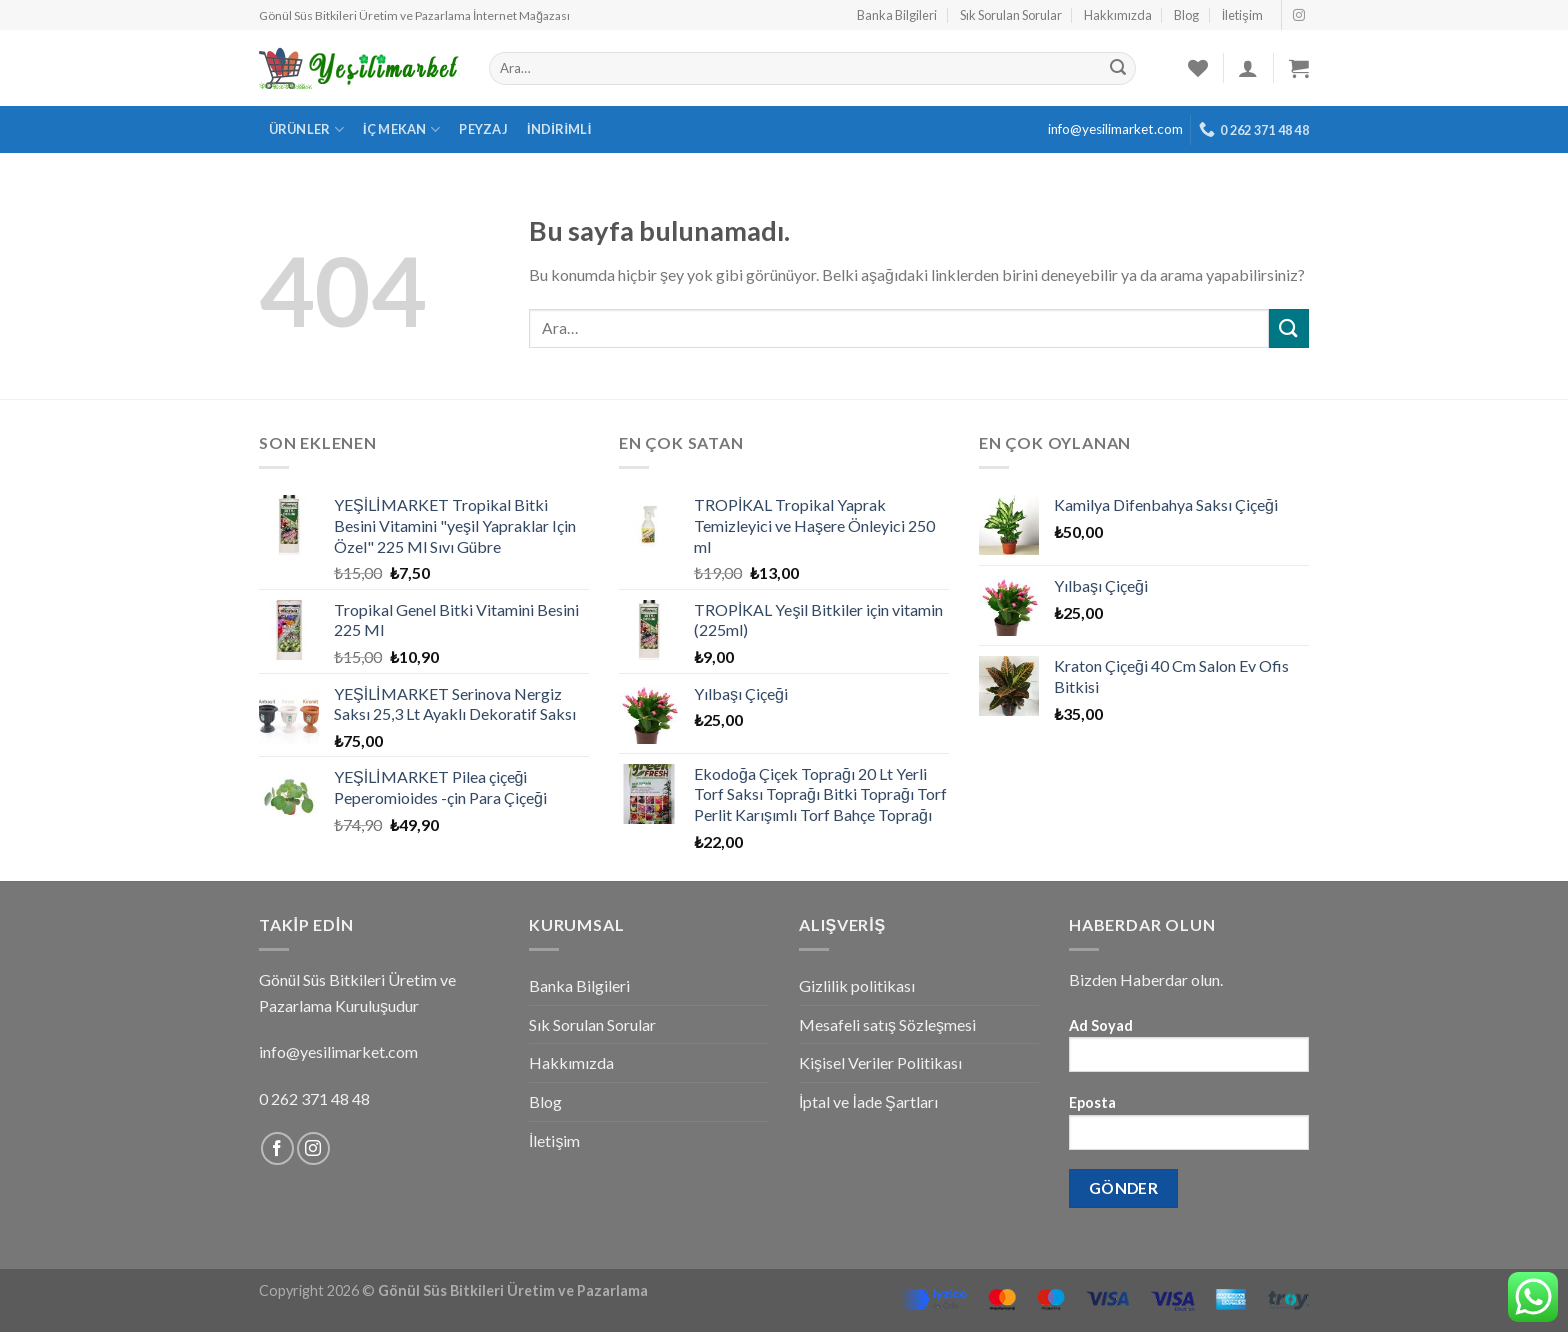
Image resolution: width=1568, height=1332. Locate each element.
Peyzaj (483, 129)
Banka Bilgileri (897, 15)
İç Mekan (401, 129)
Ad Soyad (1189, 1051)
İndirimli (559, 129)
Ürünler (306, 129)
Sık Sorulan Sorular (1011, 15)
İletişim (1242, 15)
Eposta (1189, 1128)
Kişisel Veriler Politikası (880, 1062)
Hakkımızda (1118, 15)
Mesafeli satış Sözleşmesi (887, 1024)
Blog (1186, 15)
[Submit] (1289, 328)
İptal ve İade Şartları (868, 1101)
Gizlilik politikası (857, 985)
